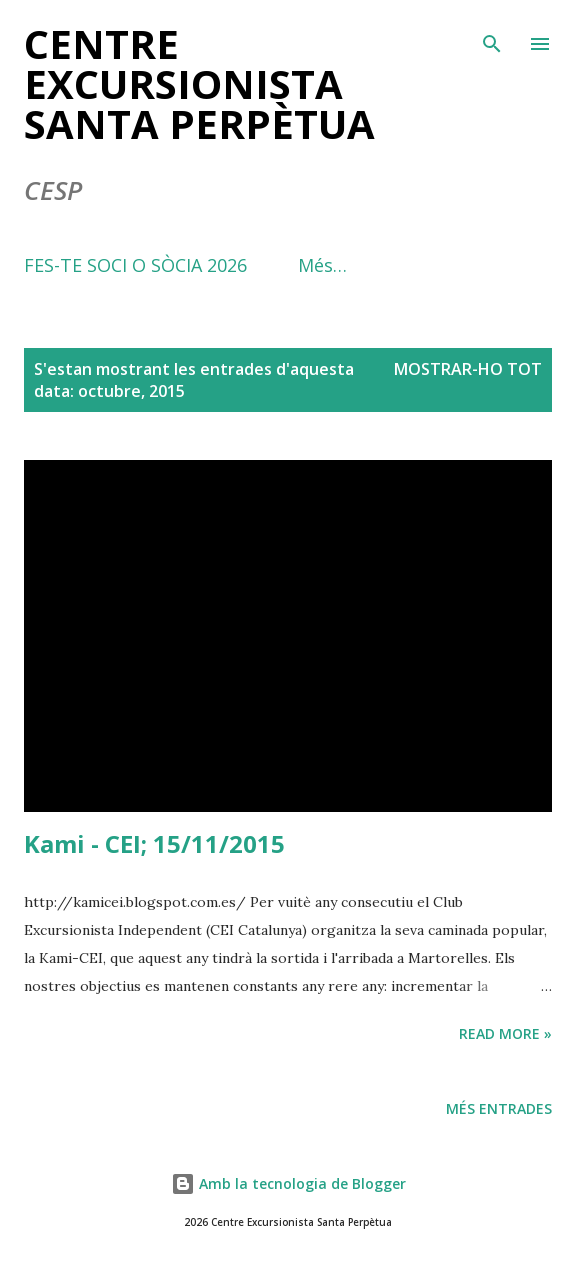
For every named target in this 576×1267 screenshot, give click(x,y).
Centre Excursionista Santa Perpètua (199, 83)
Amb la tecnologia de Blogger (288, 1183)
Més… (322, 265)
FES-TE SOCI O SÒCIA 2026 (135, 265)
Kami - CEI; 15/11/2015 (154, 843)
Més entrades (499, 1108)
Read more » (505, 1033)
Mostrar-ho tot (468, 369)
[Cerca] (492, 36)
